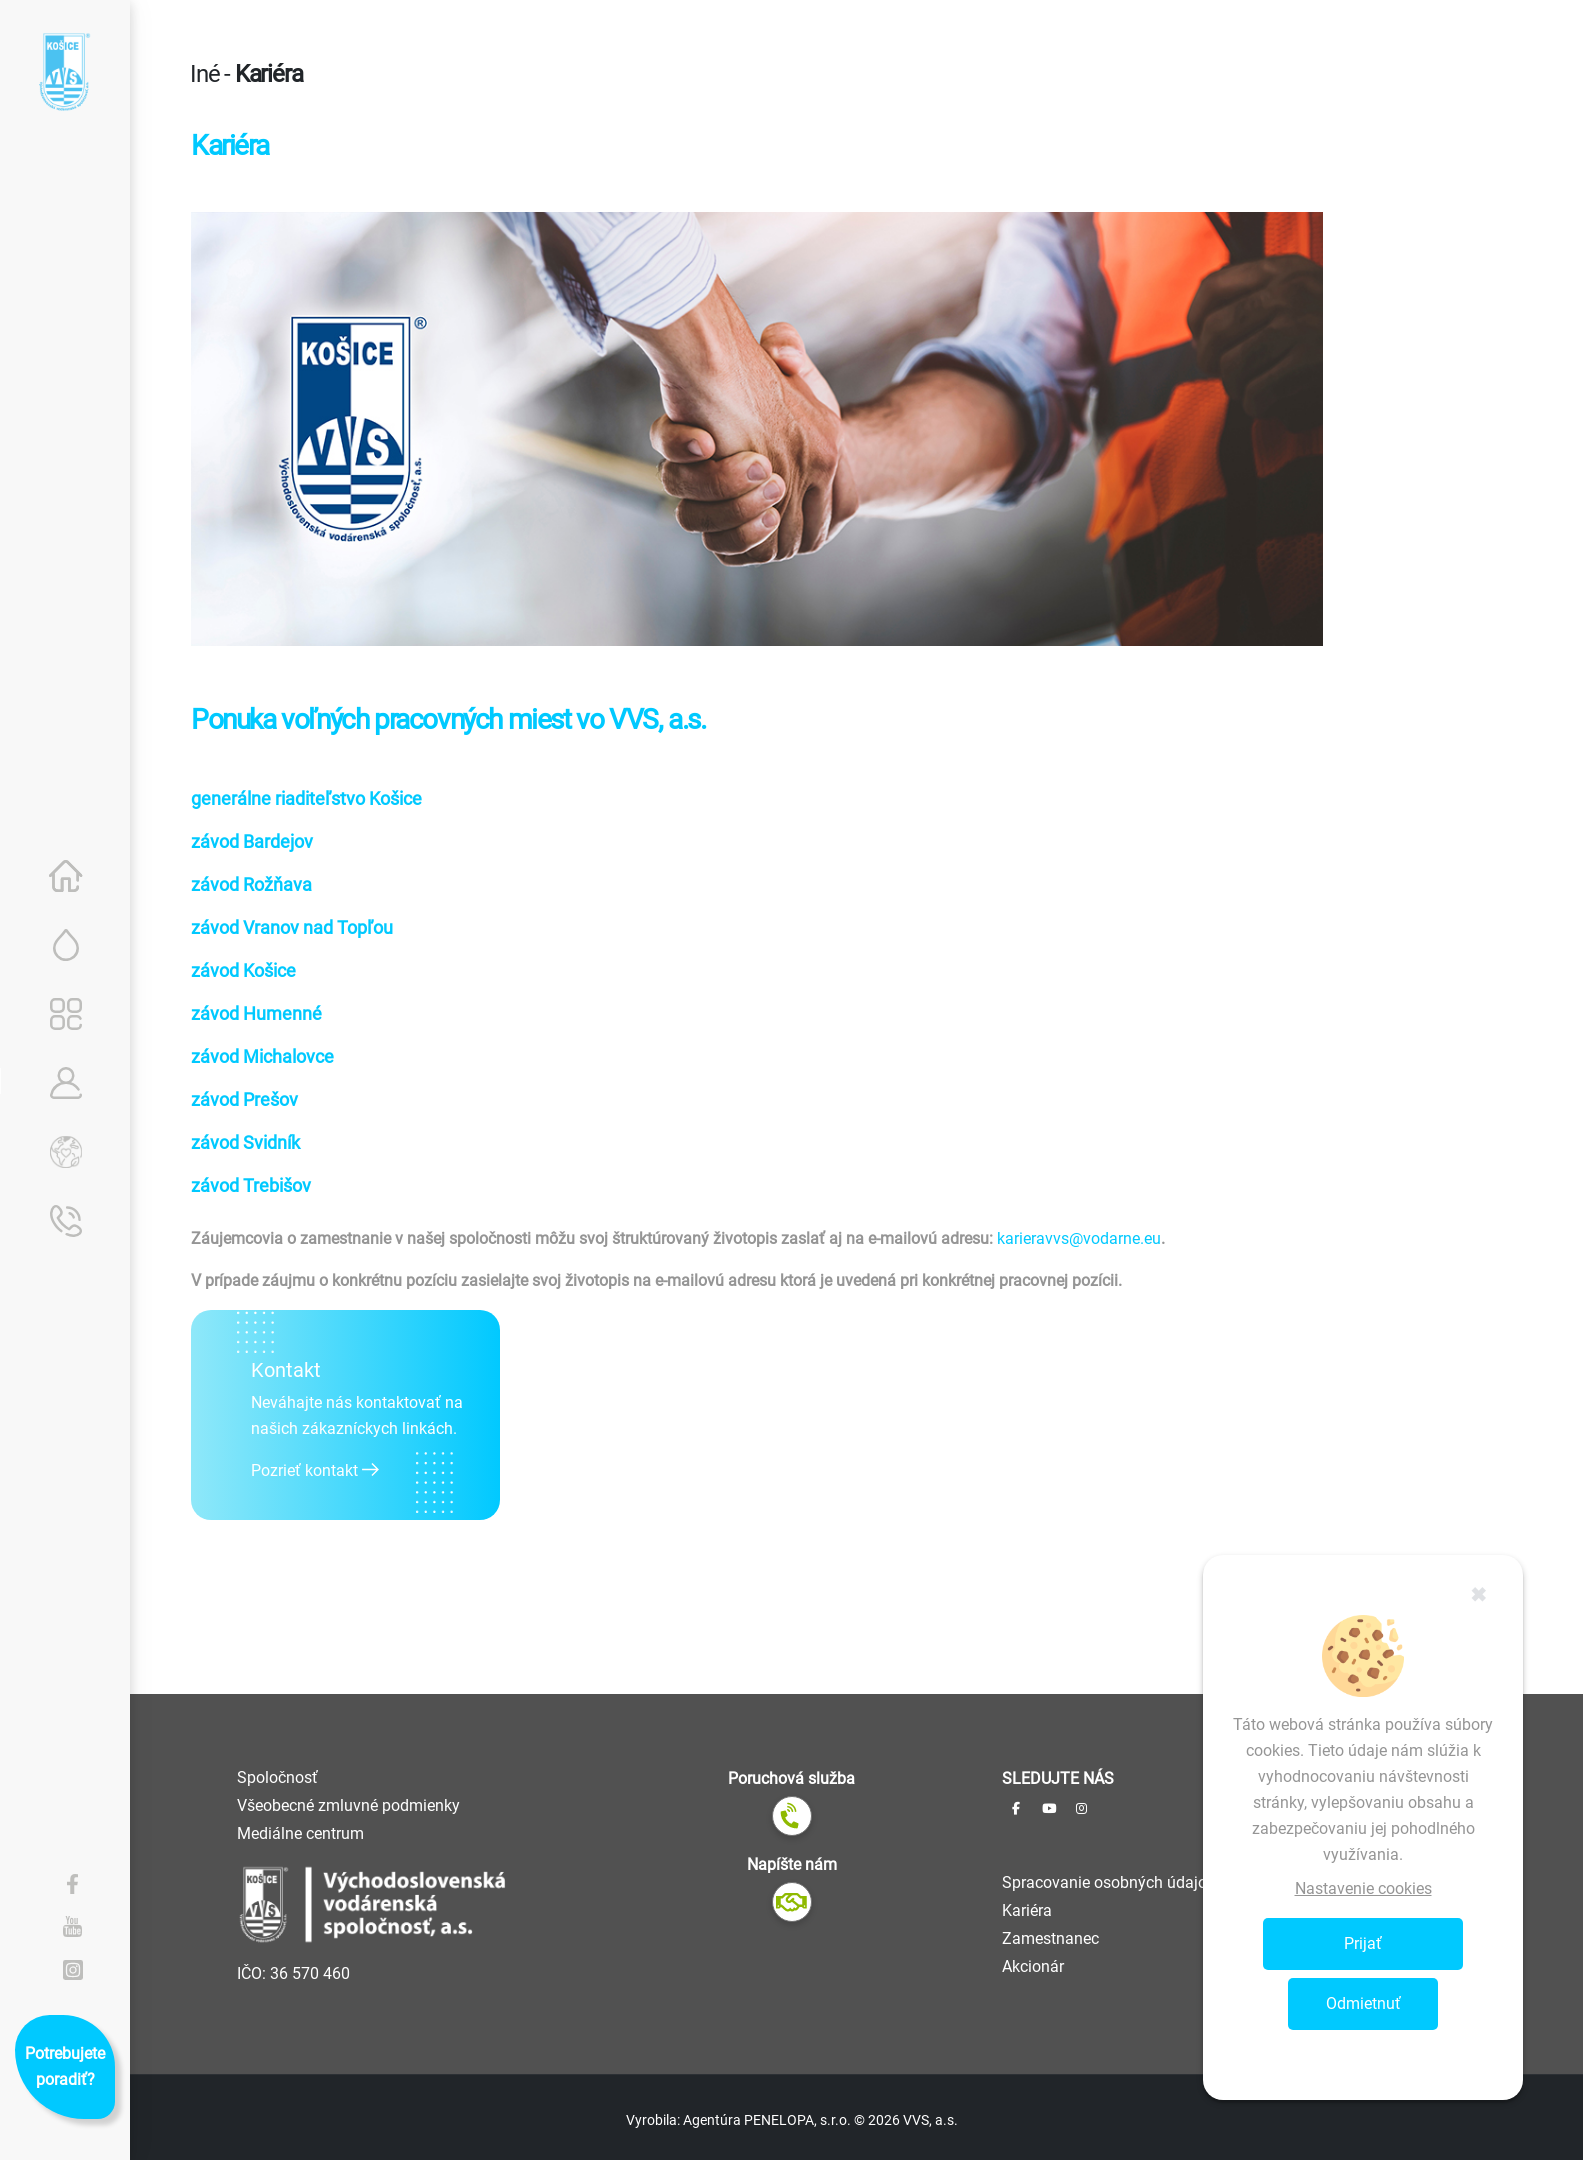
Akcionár (1033, 1966)
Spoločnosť (277, 1777)
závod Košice (243, 970)
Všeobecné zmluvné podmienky (348, 1805)
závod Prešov (244, 1099)
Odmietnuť (1363, 2003)
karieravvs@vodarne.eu (1079, 1238)
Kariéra (1027, 1910)
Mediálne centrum (300, 1833)
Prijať (1363, 1943)
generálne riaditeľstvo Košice (306, 798)
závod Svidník (245, 1142)
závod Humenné (256, 1013)
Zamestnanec (1050, 1938)
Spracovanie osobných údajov (1108, 1882)
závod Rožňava (251, 884)
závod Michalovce (262, 1056)
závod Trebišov (251, 1185)
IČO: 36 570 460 (293, 1973)
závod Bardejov (252, 841)
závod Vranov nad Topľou (292, 927)
